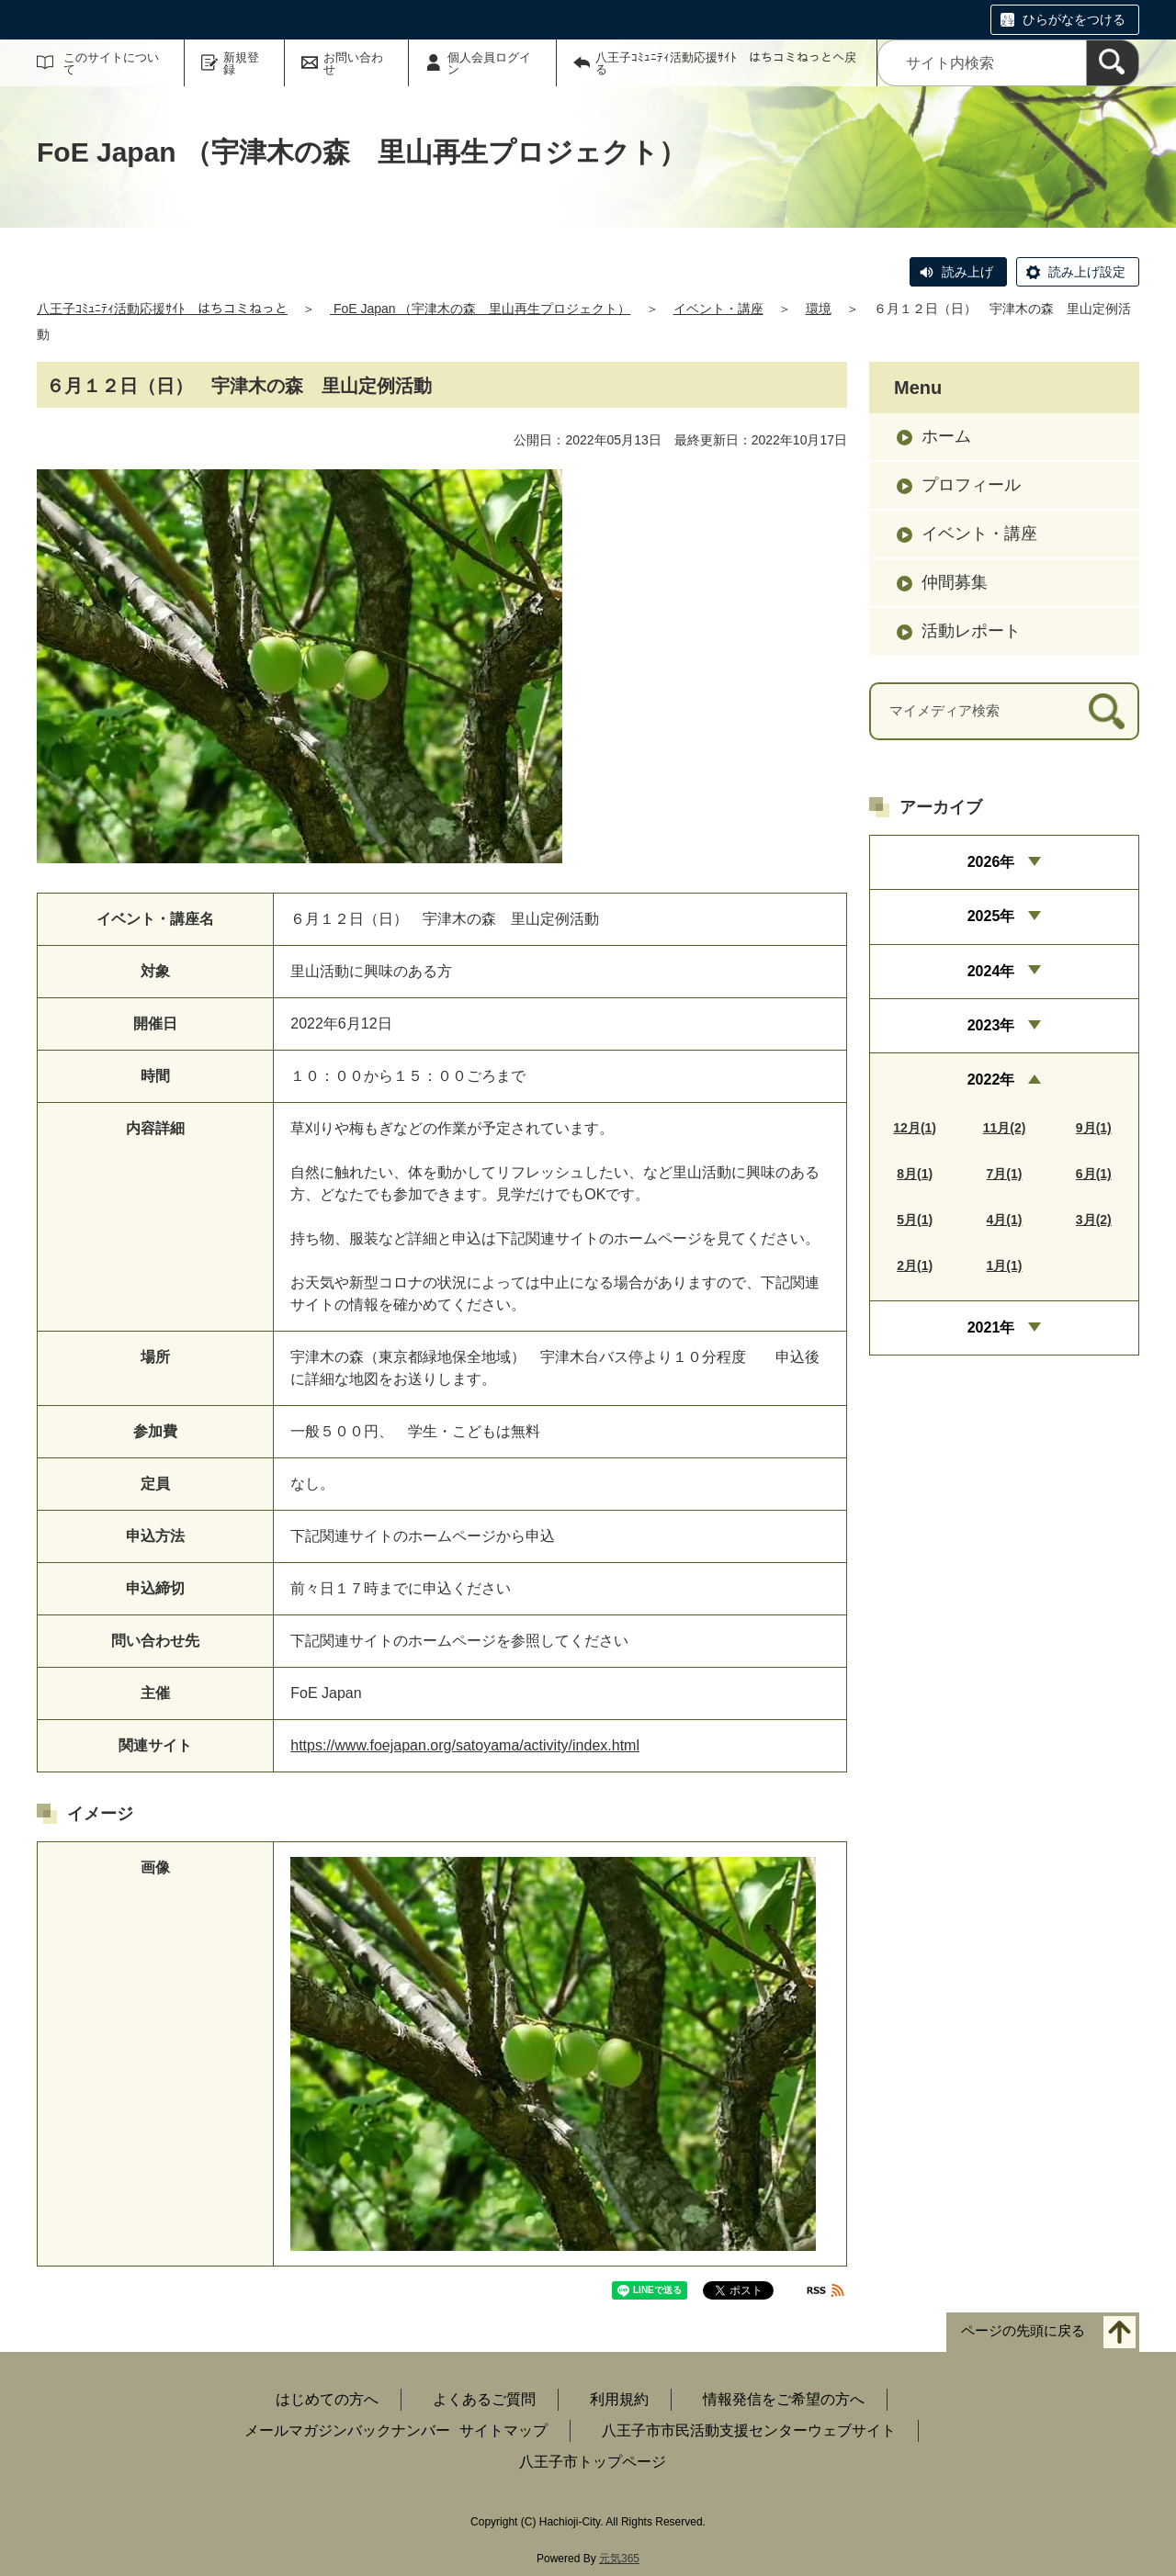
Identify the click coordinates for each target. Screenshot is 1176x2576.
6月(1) (1094, 1173)
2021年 (991, 1327)
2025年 (991, 916)
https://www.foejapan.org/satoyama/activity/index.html (464, 1745)
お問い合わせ (353, 63)
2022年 (991, 1079)
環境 (818, 308)
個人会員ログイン (489, 63)
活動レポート (971, 631)
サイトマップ (503, 2430)
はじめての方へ (327, 2399)
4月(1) (1005, 1219)
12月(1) (914, 1127)
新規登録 (241, 63)
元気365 (619, 2558)
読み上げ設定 (1086, 271)
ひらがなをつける (1074, 19)
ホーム (946, 436)
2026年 (991, 862)
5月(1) (915, 1219)
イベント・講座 (718, 308)
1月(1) (1005, 1265)
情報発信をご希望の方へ (784, 2399)
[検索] (1112, 62)
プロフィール (971, 485)
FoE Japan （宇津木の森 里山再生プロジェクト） (480, 308)
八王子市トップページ (592, 2461)
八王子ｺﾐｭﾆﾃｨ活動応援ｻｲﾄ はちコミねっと (162, 308)
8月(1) (915, 1173)
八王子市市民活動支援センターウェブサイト (749, 2430)
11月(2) (1004, 1127)
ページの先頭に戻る (1023, 2331)
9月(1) (1094, 1127)
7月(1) (1005, 1173)
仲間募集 (955, 582)
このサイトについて (111, 63)
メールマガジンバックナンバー (347, 2430)
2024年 (991, 971)
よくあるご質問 (484, 2399)
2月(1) (915, 1265)
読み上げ (967, 271)
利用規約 (619, 2399)
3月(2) (1094, 1219)
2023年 (991, 1025)
